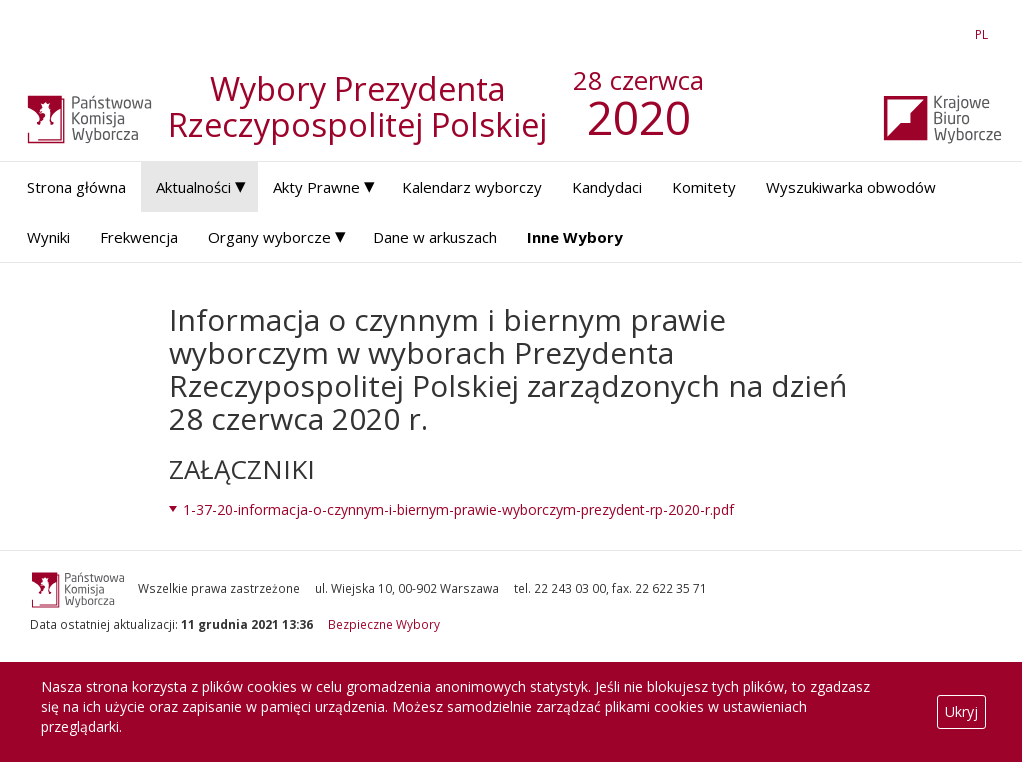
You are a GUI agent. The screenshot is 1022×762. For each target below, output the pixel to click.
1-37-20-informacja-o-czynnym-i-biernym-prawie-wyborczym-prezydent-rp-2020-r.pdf (458, 509)
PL (985, 34)
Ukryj (961, 711)
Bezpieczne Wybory (384, 624)
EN (946, 34)
